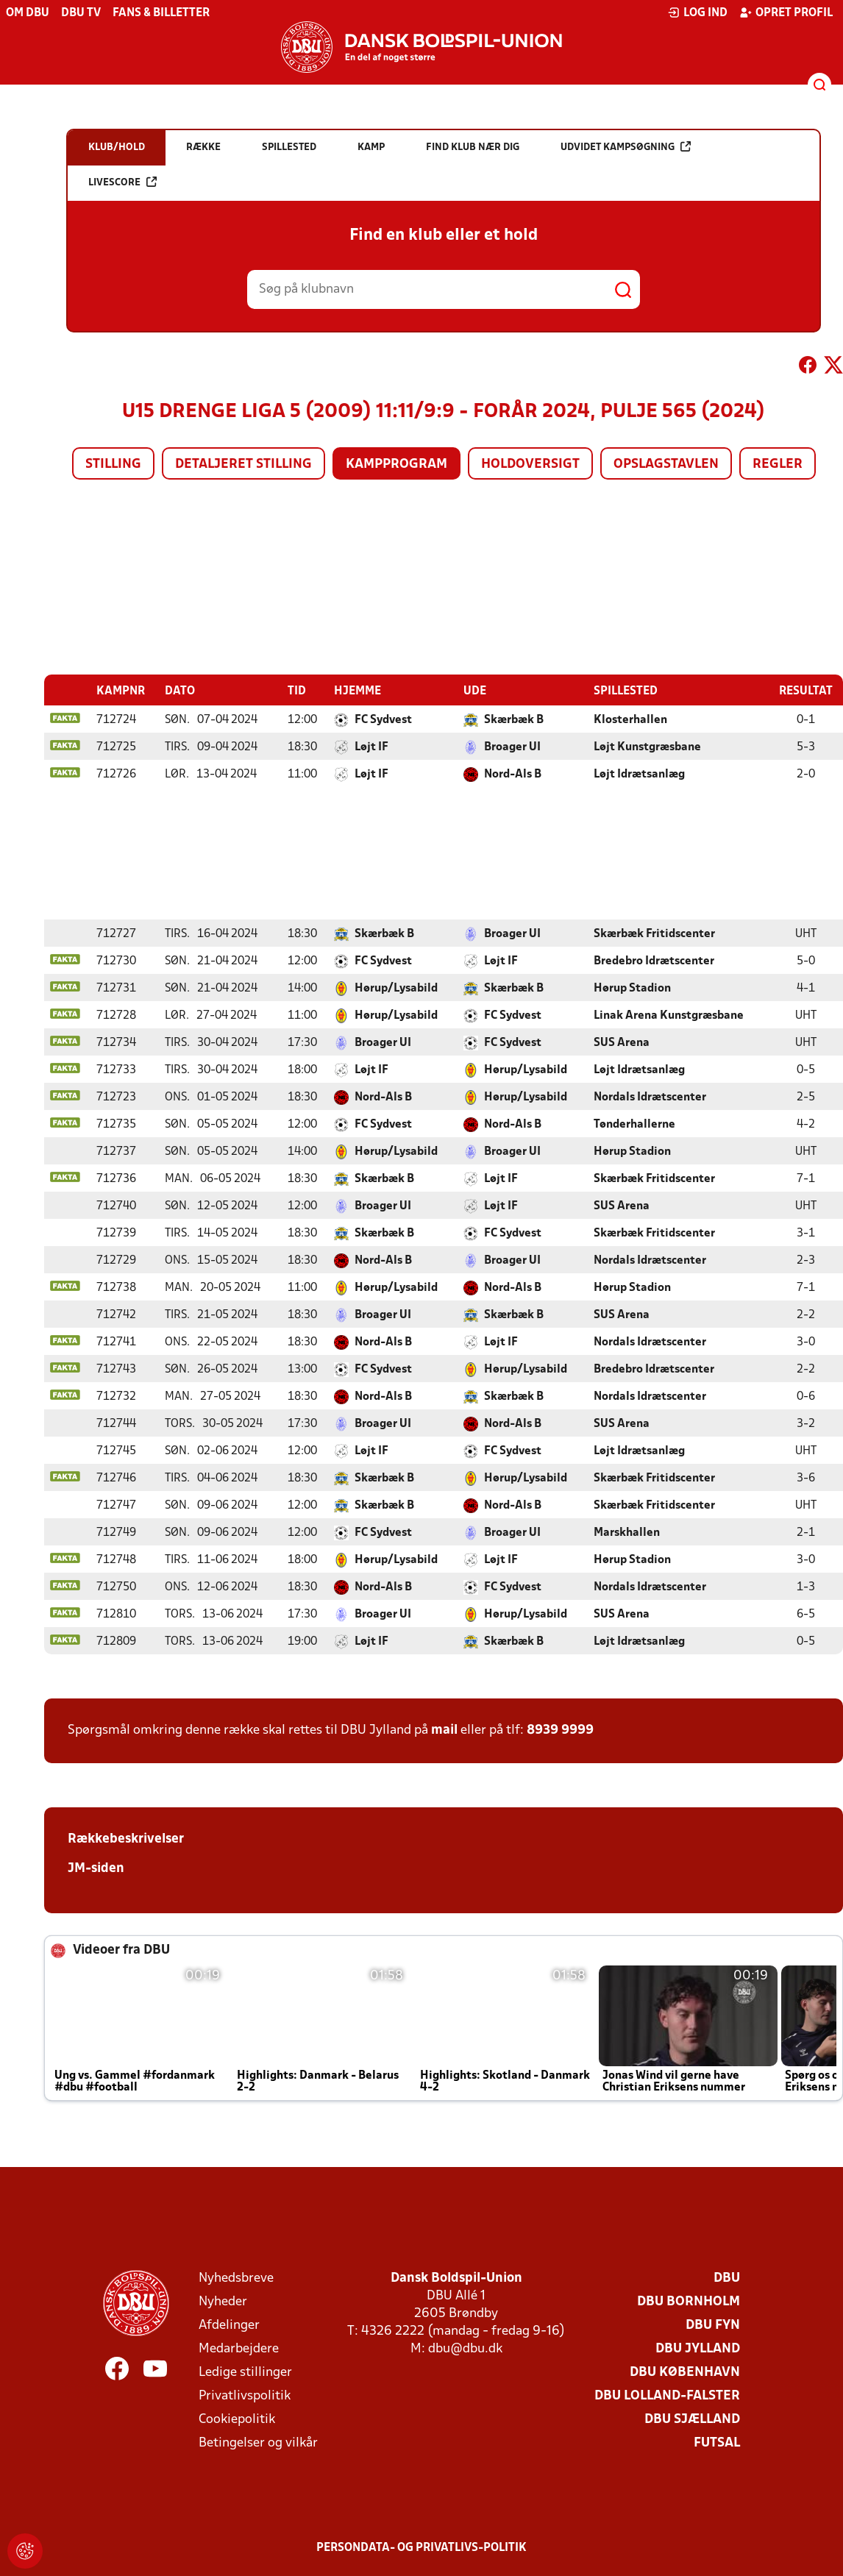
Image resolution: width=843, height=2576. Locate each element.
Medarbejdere (239, 2348)
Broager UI (512, 746)
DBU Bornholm (688, 2301)
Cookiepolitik (237, 2419)
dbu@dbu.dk (465, 2348)
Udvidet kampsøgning (626, 146)
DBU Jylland (697, 2348)
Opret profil (786, 12)
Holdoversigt (530, 464)
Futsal (717, 2442)
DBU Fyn (713, 2325)
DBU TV (81, 13)
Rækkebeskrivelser (126, 1838)
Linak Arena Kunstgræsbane (669, 1015)
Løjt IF (371, 746)
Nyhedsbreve (236, 2277)
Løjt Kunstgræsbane (647, 746)
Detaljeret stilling (243, 464)
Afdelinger (229, 2325)
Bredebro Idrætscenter (654, 961)
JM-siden (96, 1868)
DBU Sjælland (692, 2419)
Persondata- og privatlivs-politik (421, 2547)
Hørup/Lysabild (396, 988)
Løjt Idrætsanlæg (639, 774)
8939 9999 (560, 1729)
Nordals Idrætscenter (650, 1097)
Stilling (113, 464)
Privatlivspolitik (245, 2395)
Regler (778, 464)
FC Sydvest (383, 719)
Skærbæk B (514, 719)
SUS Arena (622, 1042)
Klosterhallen (630, 719)
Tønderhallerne (634, 1124)
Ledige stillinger (245, 2372)
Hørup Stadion (632, 988)
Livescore (122, 182)
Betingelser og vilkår (258, 2442)
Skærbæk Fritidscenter (654, 933)
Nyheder (223, 2301)
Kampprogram (396, 464)
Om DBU (27, 13)
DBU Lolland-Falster (667, 2395)
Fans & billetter (161, 13)
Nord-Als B (512, 774)
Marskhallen (627, 1532)
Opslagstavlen (666, 464)
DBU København (685, 2372)
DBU (727, 2277)
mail (444, 1729)
